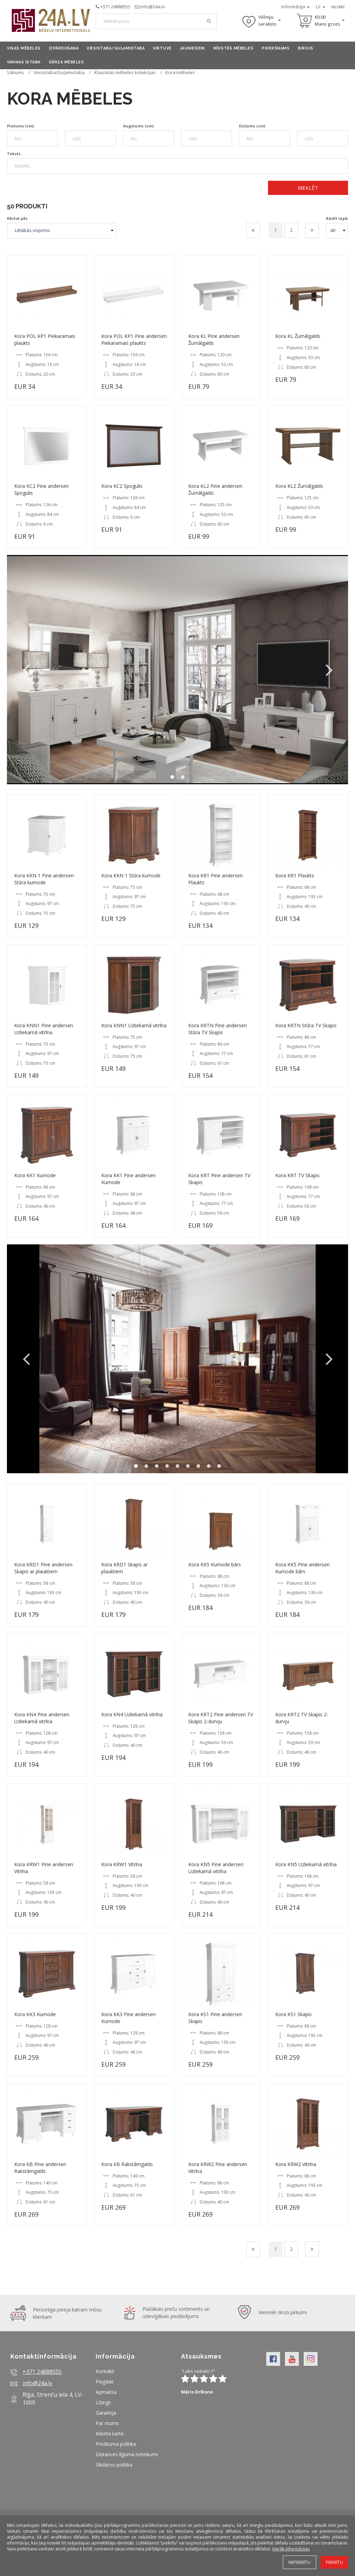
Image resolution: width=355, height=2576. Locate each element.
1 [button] (172, 777)
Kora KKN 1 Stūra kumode (131, 875)
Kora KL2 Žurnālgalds (299, 486)
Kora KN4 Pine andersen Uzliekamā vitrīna (41, 1718)
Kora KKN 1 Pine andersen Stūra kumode (44, 879)
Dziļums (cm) (252, 125)
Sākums (15, 72)
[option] (177, 669)
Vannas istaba (24, 62)
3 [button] (156, 1466)
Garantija (106, 2412)
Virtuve (162, 48)
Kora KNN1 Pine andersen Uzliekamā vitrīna (43, 1029)
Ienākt (338, 6)
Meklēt (308, 187)
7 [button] (198, 1466)
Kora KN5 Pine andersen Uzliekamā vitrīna (215, 1868)
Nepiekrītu (299, 2562)
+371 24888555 (115, 6)
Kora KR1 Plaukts (294, 875)
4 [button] (167, 1466)
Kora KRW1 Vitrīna (121, 1864)
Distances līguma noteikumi (127, 2454)
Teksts (13, 153)
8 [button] (208, 1466)
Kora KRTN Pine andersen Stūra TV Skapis (217, 1029)
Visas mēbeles (24, 48)
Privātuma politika (116, 2444)
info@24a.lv (152, 6)
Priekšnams (275, 48)
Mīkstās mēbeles (233, 48)
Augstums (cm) (138, 125)
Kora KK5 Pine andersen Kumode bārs (302, 1568)
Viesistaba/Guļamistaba (116, 48)
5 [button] (177, 1466)
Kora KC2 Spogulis (121, 486)
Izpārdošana (64, 48)
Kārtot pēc (17, 218)
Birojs (305, 48)
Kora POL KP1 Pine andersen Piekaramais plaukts (134, 339)
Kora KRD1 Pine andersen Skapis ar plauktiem (43, 1568)
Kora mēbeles (180, 72)
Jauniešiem (192, 48)
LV (320, 6)
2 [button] (182, 777)
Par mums (107, 2423)
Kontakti (105, 2371)
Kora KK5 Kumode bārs (214, 1564)
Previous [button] (26, 669)
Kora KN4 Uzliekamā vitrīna (132, 1714)
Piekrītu (334, 2562)
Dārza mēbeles (66, 62)
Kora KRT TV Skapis (297, 1175)
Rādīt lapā (337, 218)
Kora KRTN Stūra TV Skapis (306, 1025)
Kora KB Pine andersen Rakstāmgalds (40, 2167)
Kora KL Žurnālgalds (297, 336)
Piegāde (105, 2381)
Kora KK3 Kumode (35, 2014)
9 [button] (219, 1466)
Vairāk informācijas (291, 2549)
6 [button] (187, 1466)
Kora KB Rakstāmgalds (127, 2164)
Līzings (103, 2402)
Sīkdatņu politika (114, 2464)
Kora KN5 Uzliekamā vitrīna (306, 1864)
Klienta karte (110, 2433)
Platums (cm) (20, 125)
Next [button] (329, 669)
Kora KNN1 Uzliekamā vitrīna (133, 1025)
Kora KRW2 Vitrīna (295, 2164)
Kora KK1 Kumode (35, 1175)
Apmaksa (106, 2392)
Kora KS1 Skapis (293, 2014)
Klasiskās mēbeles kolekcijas (125, 72)
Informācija (296, 6)
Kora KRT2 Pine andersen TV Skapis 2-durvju (220, 1718)
